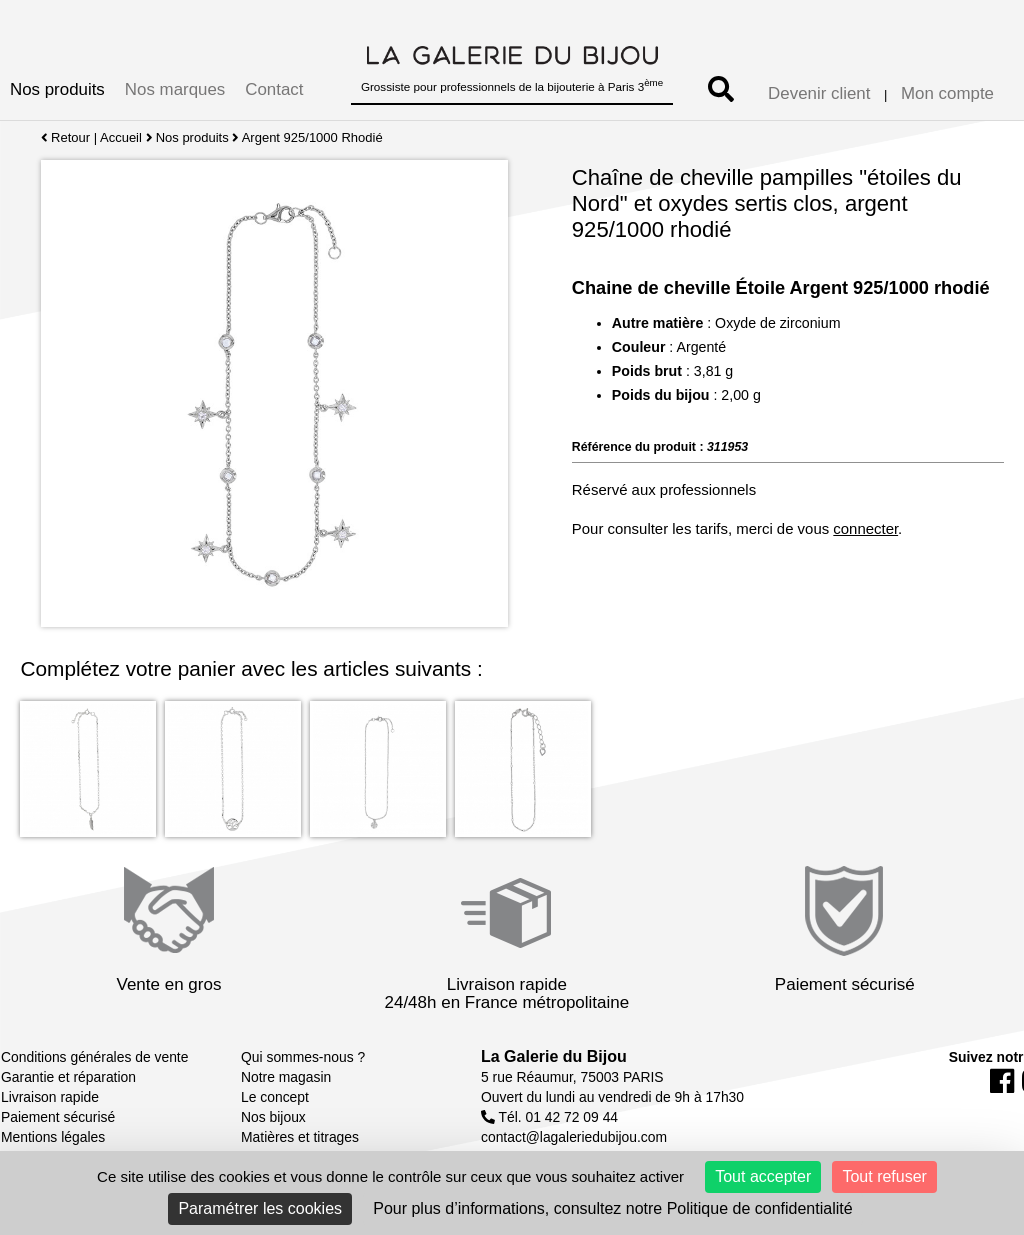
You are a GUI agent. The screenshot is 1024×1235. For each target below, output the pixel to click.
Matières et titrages (300, 1137)
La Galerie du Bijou (554, 1056)
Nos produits (57, 89)
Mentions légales (53, 1137)
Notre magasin (286, 1077)
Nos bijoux (273, 1117)
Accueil (121, 137)
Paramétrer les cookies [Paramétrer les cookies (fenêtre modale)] (260, 1208)
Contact (274, 89)
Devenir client (819, 93)
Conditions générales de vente (94, 1057)
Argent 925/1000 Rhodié (312, 137)
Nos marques (175, 89)
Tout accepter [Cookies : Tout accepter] (763, 1176)
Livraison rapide (50, 1097)
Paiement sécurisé (58, 1117)
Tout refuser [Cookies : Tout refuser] (884, 1176)
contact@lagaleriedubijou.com (574, 1137)
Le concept (275, 1097)
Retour (65, 137)
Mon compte (947, 93)
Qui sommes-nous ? (303, 1057)
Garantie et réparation (68, 1077)
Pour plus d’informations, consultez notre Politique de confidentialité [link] (612, 1208)
